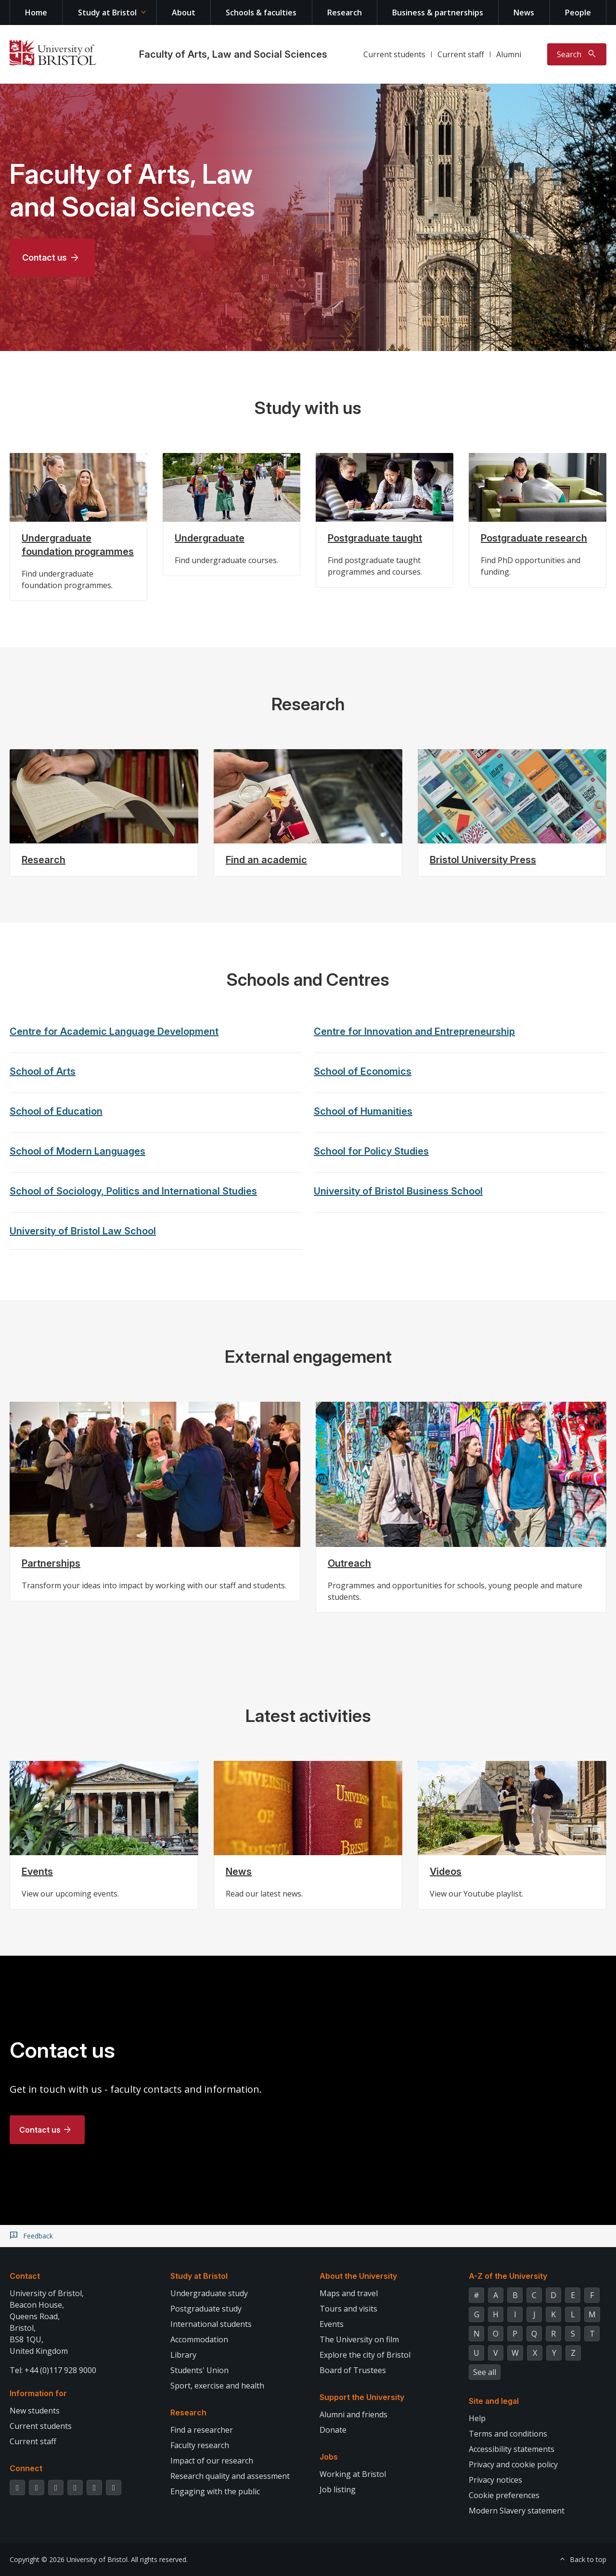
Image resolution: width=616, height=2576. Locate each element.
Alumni (508, 54)
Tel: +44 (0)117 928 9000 (53, 2370)
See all (484, 2372)
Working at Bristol (353, 2474)
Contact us (44, 257)
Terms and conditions (508, 2433)
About (183, 12)
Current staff (460, 54)
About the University (358, 2276)
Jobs (329, 2457)
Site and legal (494, 2401)
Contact (25, 2276)
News (523, 12)
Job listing (338, 2489)
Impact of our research (211, 2460)
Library (183, 2355)
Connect (26, 2468)
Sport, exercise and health (217, 2385)
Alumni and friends (353, 2414)
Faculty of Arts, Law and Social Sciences (233, 54)
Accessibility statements (511, 2449)
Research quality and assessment (230, 2476)
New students (35, 2410)
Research (344, 12)
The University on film (359, 2339)
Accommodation (199, 2339)
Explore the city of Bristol (365, 2355)
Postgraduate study (206, 2308)
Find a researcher (201, 2430)
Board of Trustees (353, 2370)
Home (36, 12)
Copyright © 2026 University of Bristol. (69, 2559)
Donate (333, 2430)
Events (332, 2324)
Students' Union (199, 2370)
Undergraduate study (209, 2293)
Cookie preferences (504, 2495)
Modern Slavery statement (517, 2510)
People (578, 12)
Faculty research (199, 2445)
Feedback (38, 2236)
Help (477, 2418)
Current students (394, 54)
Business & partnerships (437, 12)
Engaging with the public (215, 2491)
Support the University (362, 2397)
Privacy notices (495, 2480)
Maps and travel (349, 2293)
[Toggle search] (576, 54)
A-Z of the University (508, 2276)
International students (211, 2324)
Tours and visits (348, 2308)
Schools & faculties (261, 12)
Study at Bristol (107, 12)
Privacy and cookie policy (513, 2464)
